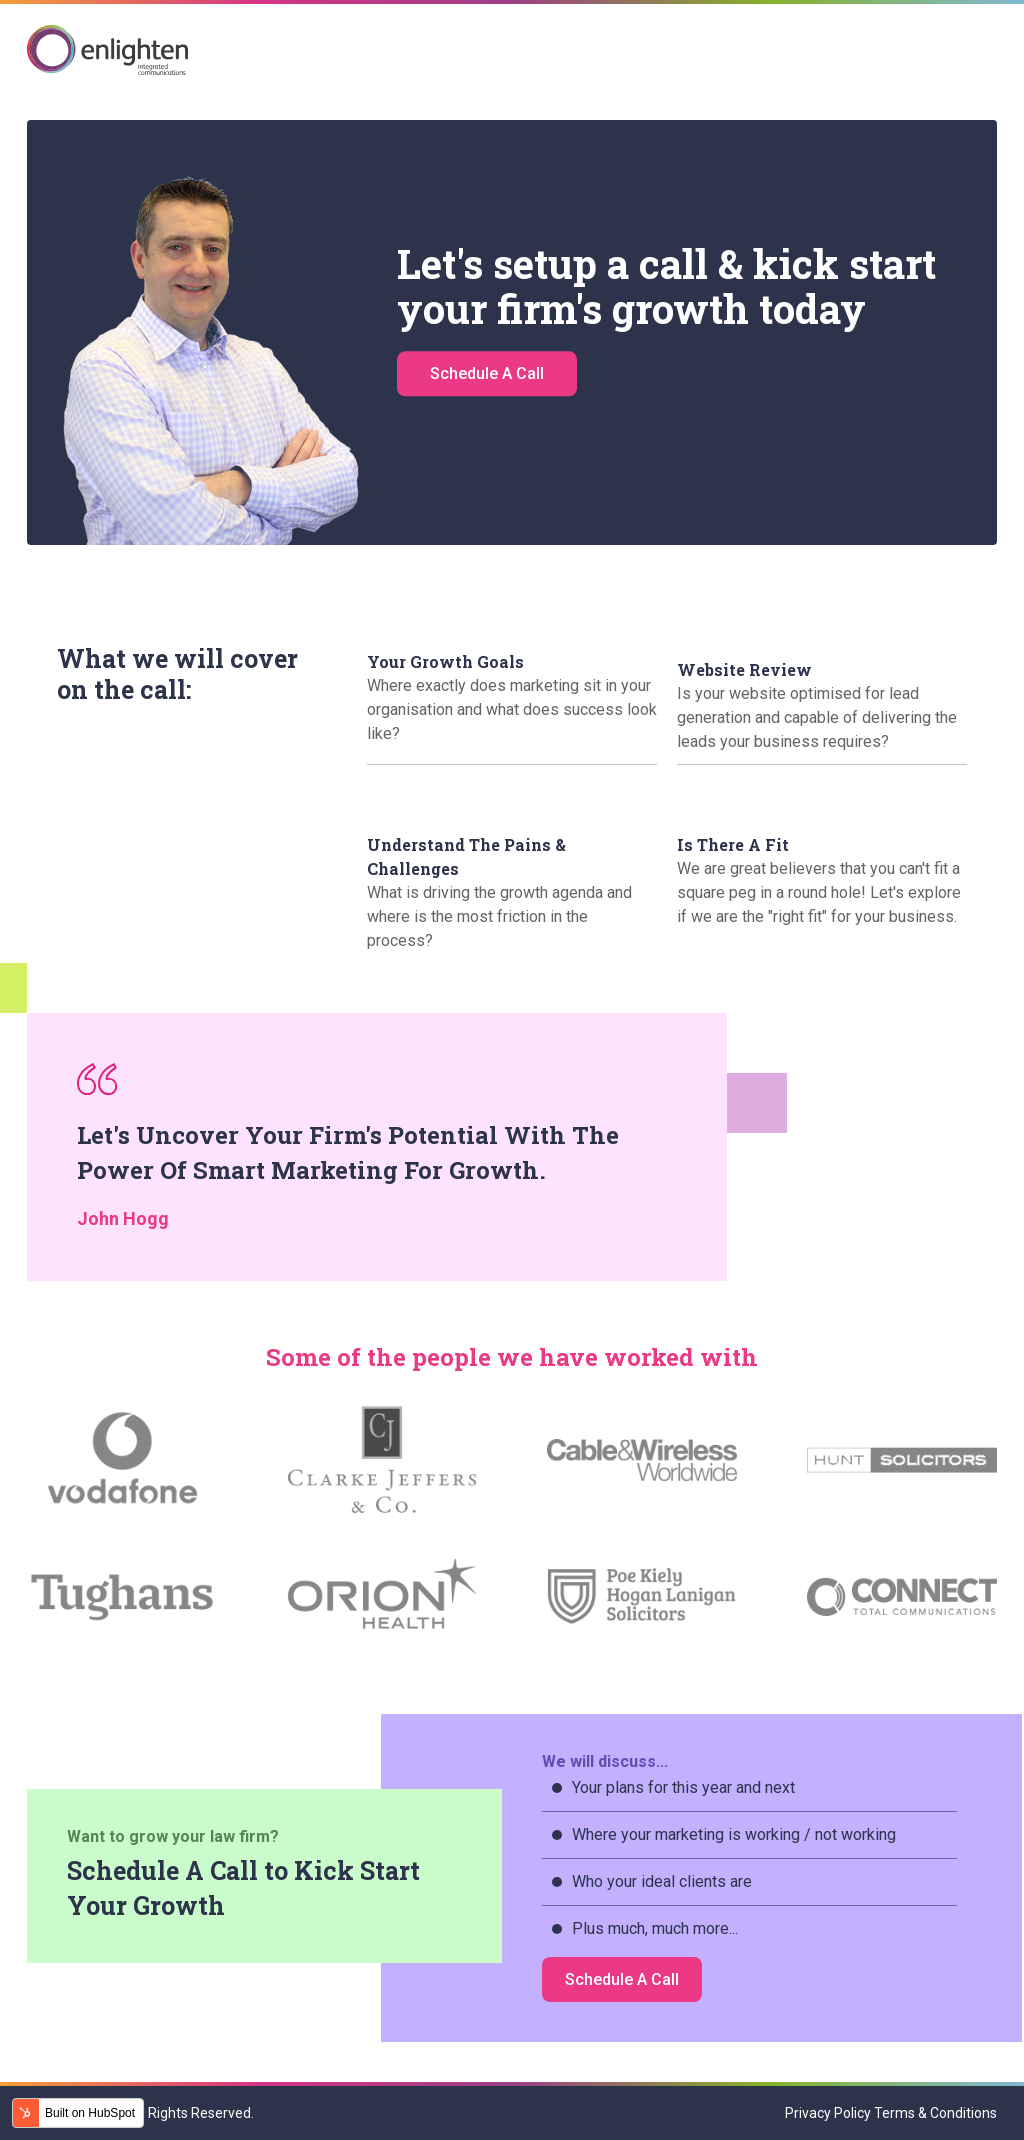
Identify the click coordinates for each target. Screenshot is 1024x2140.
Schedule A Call (487, 382)
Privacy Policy (828, 2113)
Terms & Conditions (935, 2113)
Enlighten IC (108, 50)
